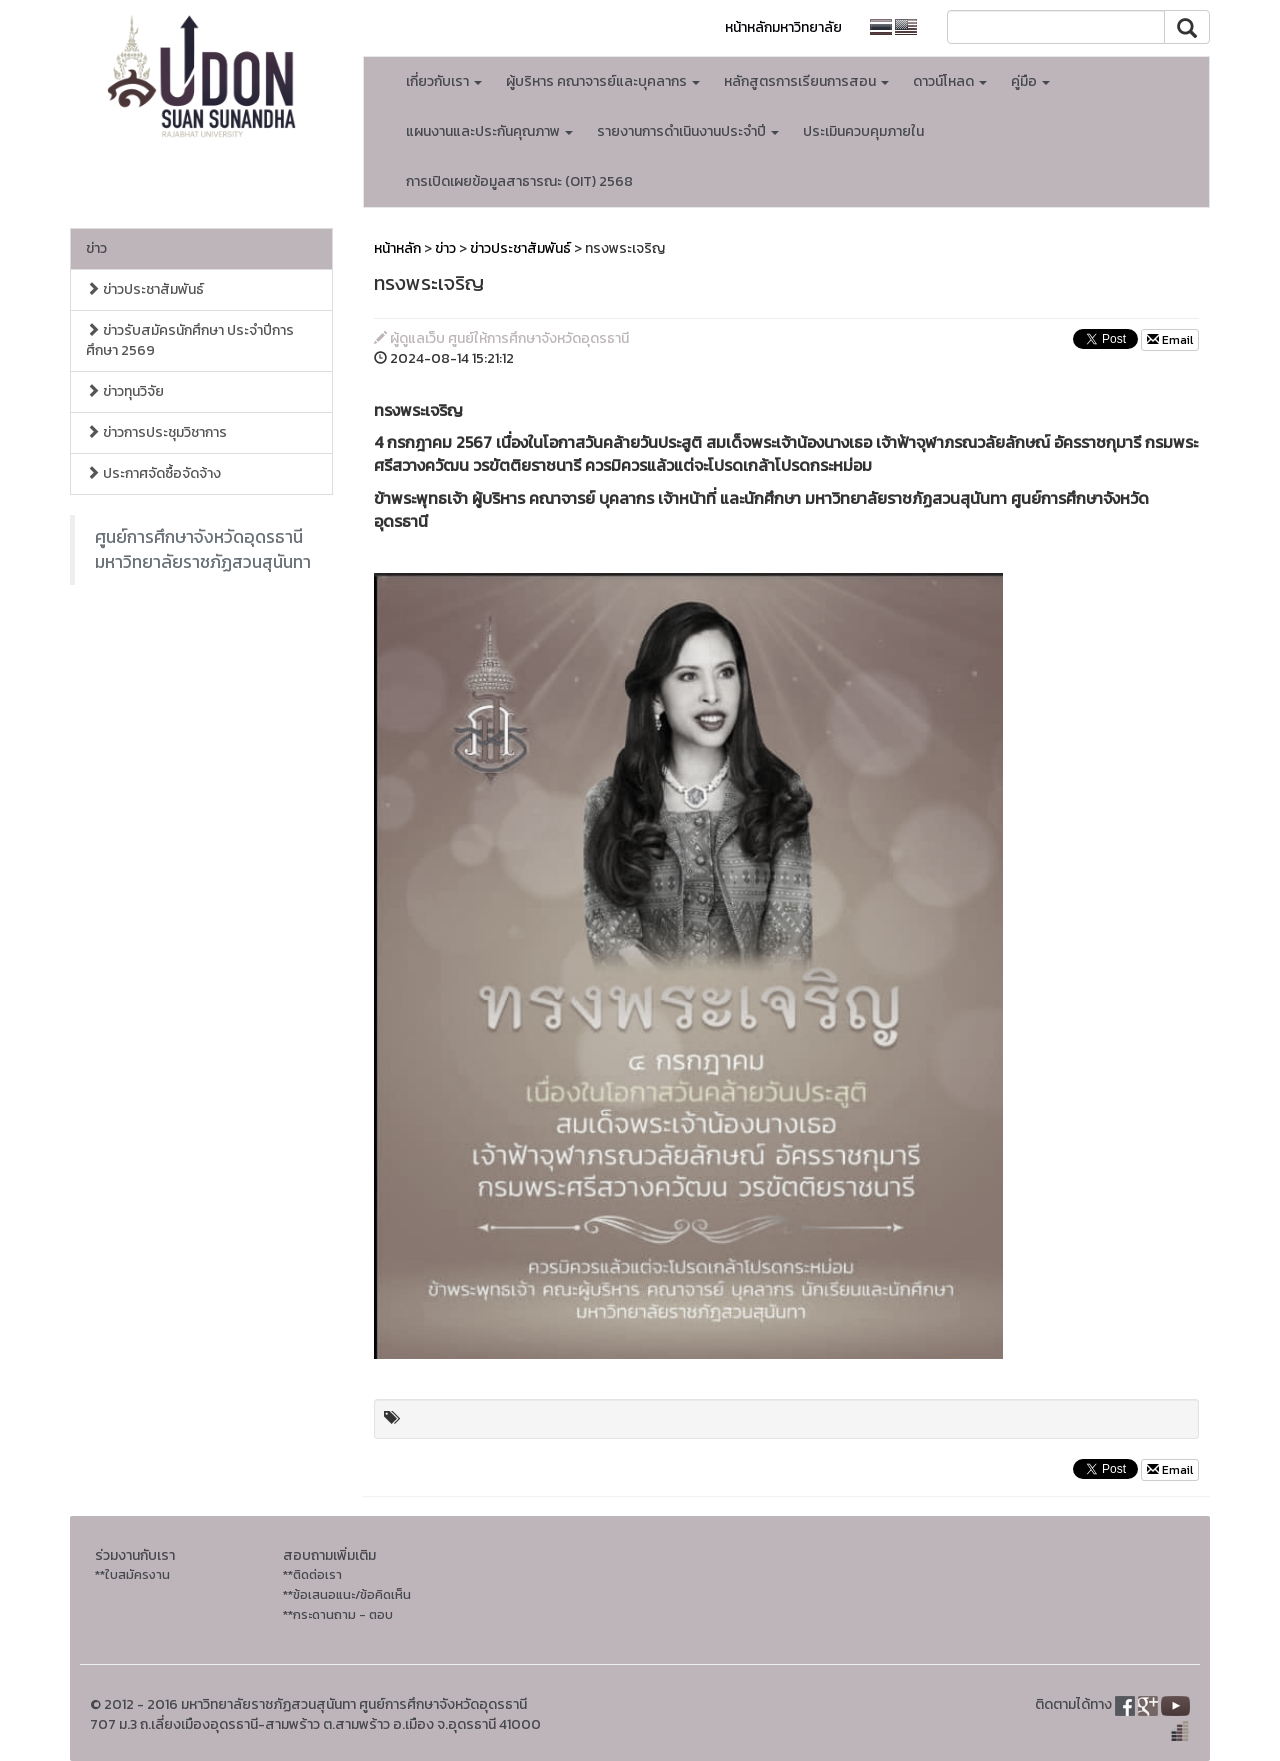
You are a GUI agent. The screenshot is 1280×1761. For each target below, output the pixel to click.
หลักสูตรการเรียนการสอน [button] (806, 81)
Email (1170, 340)
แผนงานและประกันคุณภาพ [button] (489, 131)
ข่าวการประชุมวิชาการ (156, 432)
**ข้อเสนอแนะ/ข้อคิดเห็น (347, 1594)
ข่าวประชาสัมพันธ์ (145, 289)
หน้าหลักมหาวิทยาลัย (783, 27)
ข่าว (96, 248)
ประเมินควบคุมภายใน (863, 131)
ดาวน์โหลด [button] (950, 81)
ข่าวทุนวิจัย (125, 391)
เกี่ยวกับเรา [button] (444, 81)
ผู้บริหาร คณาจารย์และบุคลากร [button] (603, 81)
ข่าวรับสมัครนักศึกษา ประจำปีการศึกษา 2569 (190, 340)
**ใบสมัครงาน (132, 1574)
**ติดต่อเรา (312, 1574)
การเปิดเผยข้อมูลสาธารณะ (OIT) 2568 (519, 181)
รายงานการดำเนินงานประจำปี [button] (688, 131)
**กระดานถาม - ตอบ (338, 1614)
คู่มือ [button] (1030, 81)
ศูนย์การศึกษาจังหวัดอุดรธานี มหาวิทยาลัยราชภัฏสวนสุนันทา (203, 549)
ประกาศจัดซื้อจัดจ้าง (153, 473)
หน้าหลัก (397, 248)
